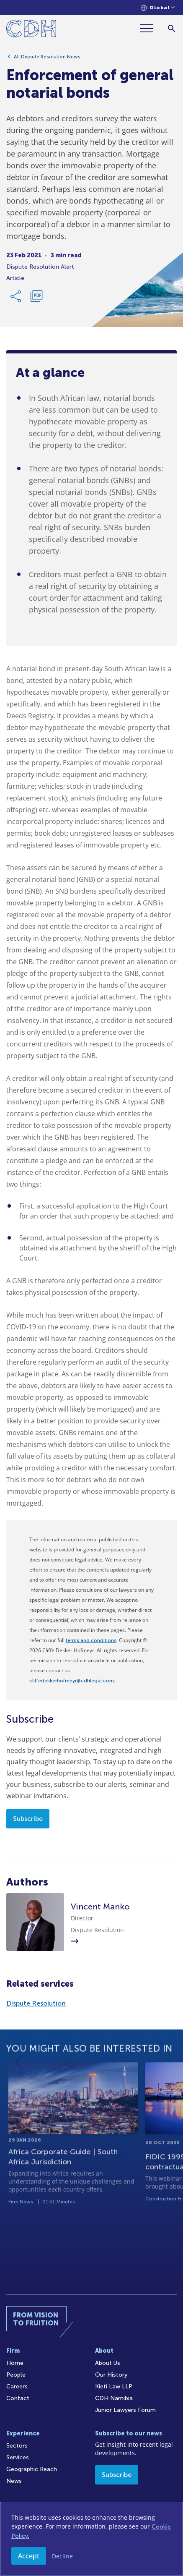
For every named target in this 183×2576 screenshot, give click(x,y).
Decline (62, 2556)
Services (17, 2457)
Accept (28, 2555)
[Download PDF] (36, 299)
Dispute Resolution (36, 2003)
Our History (111, 2374)
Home (14, 2363)
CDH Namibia (114, 2398)
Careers (17, 2386)
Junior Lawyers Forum (125, 2410)
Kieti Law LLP (113, 2386)
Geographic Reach (31, 2469)
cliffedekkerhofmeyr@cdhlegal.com (71, 1681)
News (14, 2480)
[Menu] (150, 28)
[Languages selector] (158, 8)
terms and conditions (91, 1640)
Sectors (17, 2445)
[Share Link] (16, 299)
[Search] (171, 28)
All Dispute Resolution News (47, 59)
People (16, 2374)
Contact (17, 2398)
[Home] (31, 30)
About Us (107, 2363)
